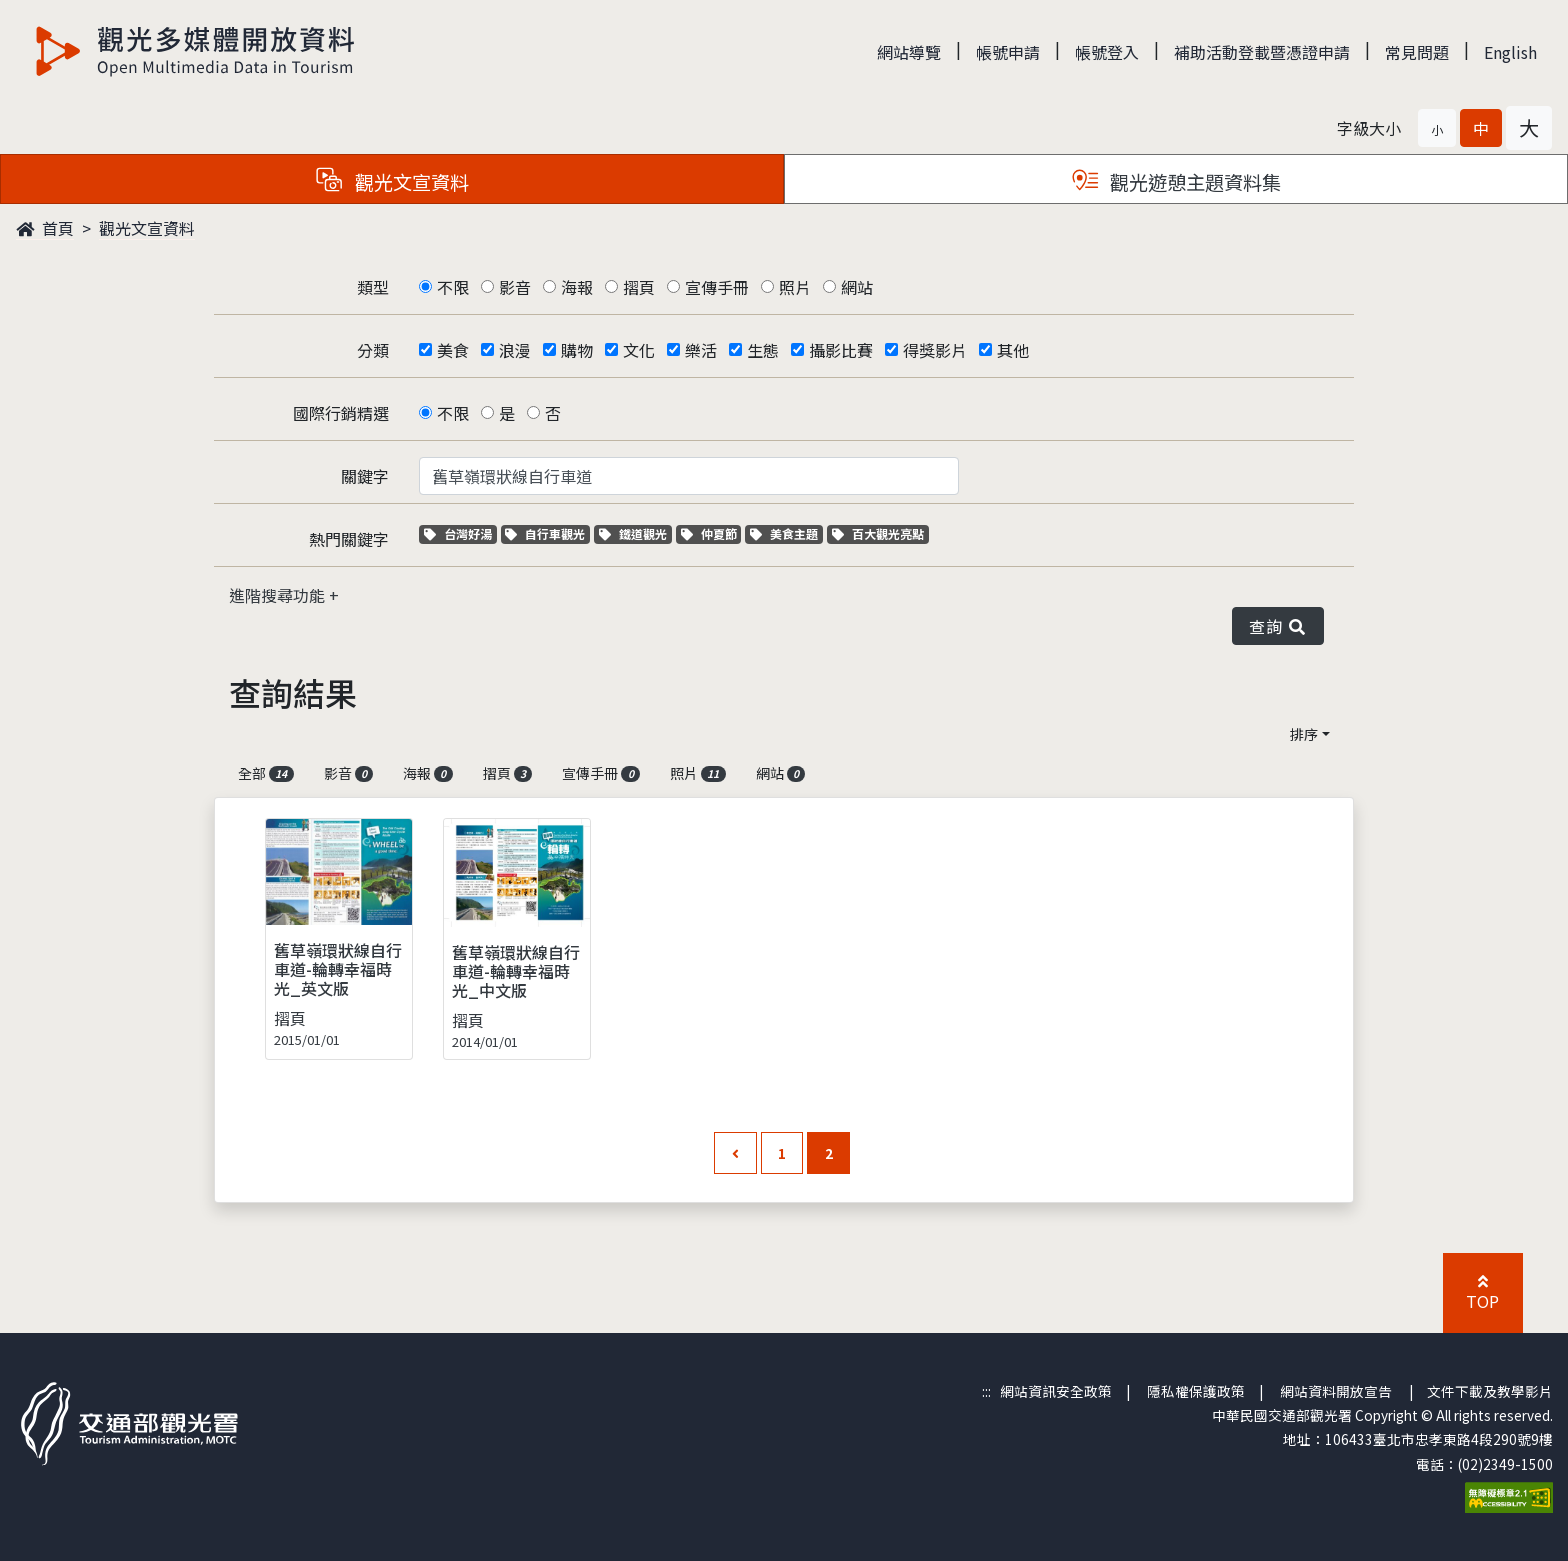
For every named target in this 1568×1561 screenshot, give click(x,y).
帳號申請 (1008, 52)
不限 (453, 287)
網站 (857, 287)
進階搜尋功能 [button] (279, 595)
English (1510, 52)
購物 (577, 350)
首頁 (45, 228)
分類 (373, 350)
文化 (639, 350)
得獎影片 (935, 350)
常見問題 (1417, 52)
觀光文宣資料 (147, 228)
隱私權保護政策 (1196, 1391)
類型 (373, 287)
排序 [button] (1304, 734)
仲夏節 (711, 533)
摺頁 (639, 287)
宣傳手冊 (717, 287)
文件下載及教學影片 (1490, 1391)
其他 (1013, 350)
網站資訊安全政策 (1056, 1391)
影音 (515, 287)
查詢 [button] (1278, 626)
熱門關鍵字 (349, 539)
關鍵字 (365, 476)
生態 (763, 350)
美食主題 (786, 533)
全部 (266, 773)
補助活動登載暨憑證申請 (1262, 52)
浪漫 (515, 350)
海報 (577, 287)
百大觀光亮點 (878, 533)
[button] (1437, 128)
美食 (453, 350)
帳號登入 (1107, 52)
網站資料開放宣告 (1336, 1391)
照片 (795, 287)
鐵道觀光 (635, 533)
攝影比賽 (841, 350)
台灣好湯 (460, 533)
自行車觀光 (545, 533)
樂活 (701, 350)
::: (986, 1391)
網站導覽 (909, 52)
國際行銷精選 (341, 413)
